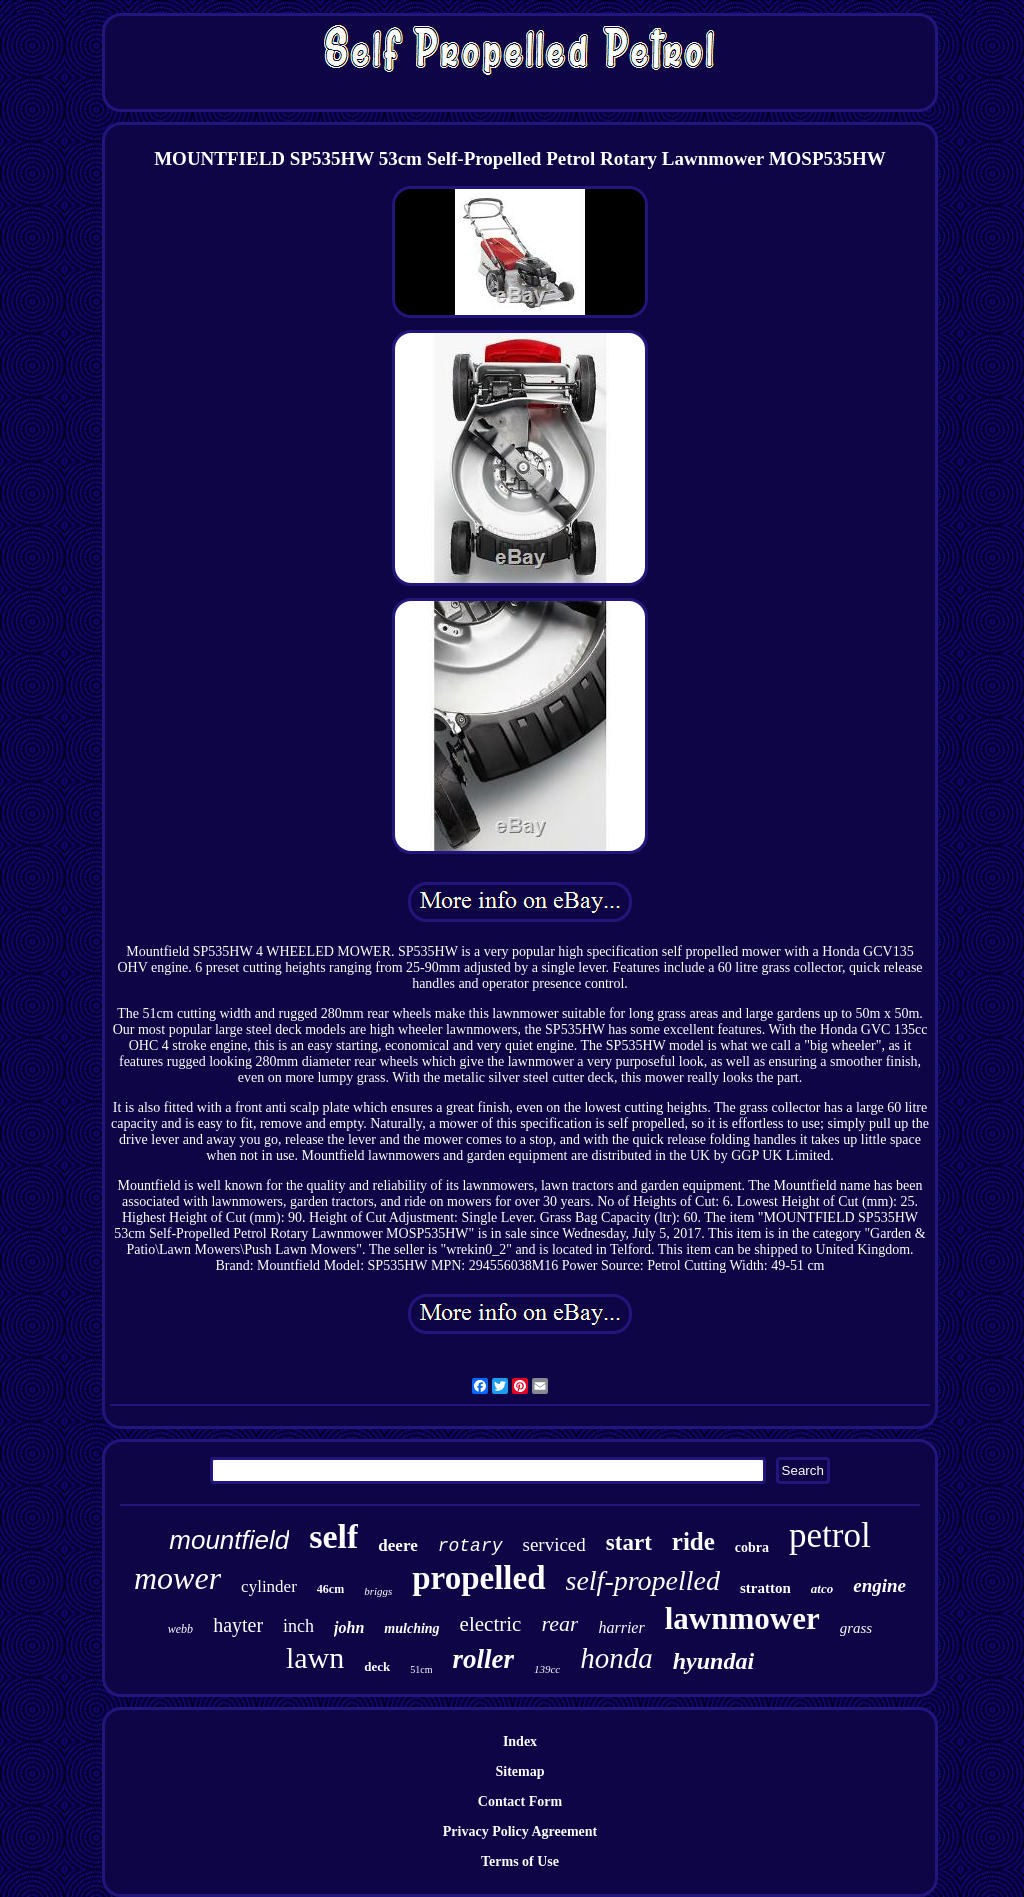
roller (483, 1659)
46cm (330, 1589)
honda (616, 1658)
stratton (765, 1588)
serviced (554, 1544)
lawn (315, 1657)
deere (397, 1545)
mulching (411, 1628)
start (629, 1542)
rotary (470, 1546)
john (349, 1627)
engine (879, 1585)
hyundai (713, 1661)
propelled (478, 1578)
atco (822, 1588)
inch (298, 1626)
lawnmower (742, 1618)
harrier (621, 1627)
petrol (830, 1535)
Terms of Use (520, 1861)
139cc (547, 1669)
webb (180, 1629)
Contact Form (520, 1801)
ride (693, 1541)
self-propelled (643, 1580)
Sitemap (520, 1771)
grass (856, 1628)
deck (377, 1666)
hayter (238, 1625)
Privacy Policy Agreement (520, 1831)
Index (520, 1741)
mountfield (229, 1540)
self (333, 1536)
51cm (421, 1669)
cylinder (269, 1586)
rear (559, 1623)
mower (177, 1578)
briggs (378, 1591)
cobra (752, 1547)
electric (491, 1624)
